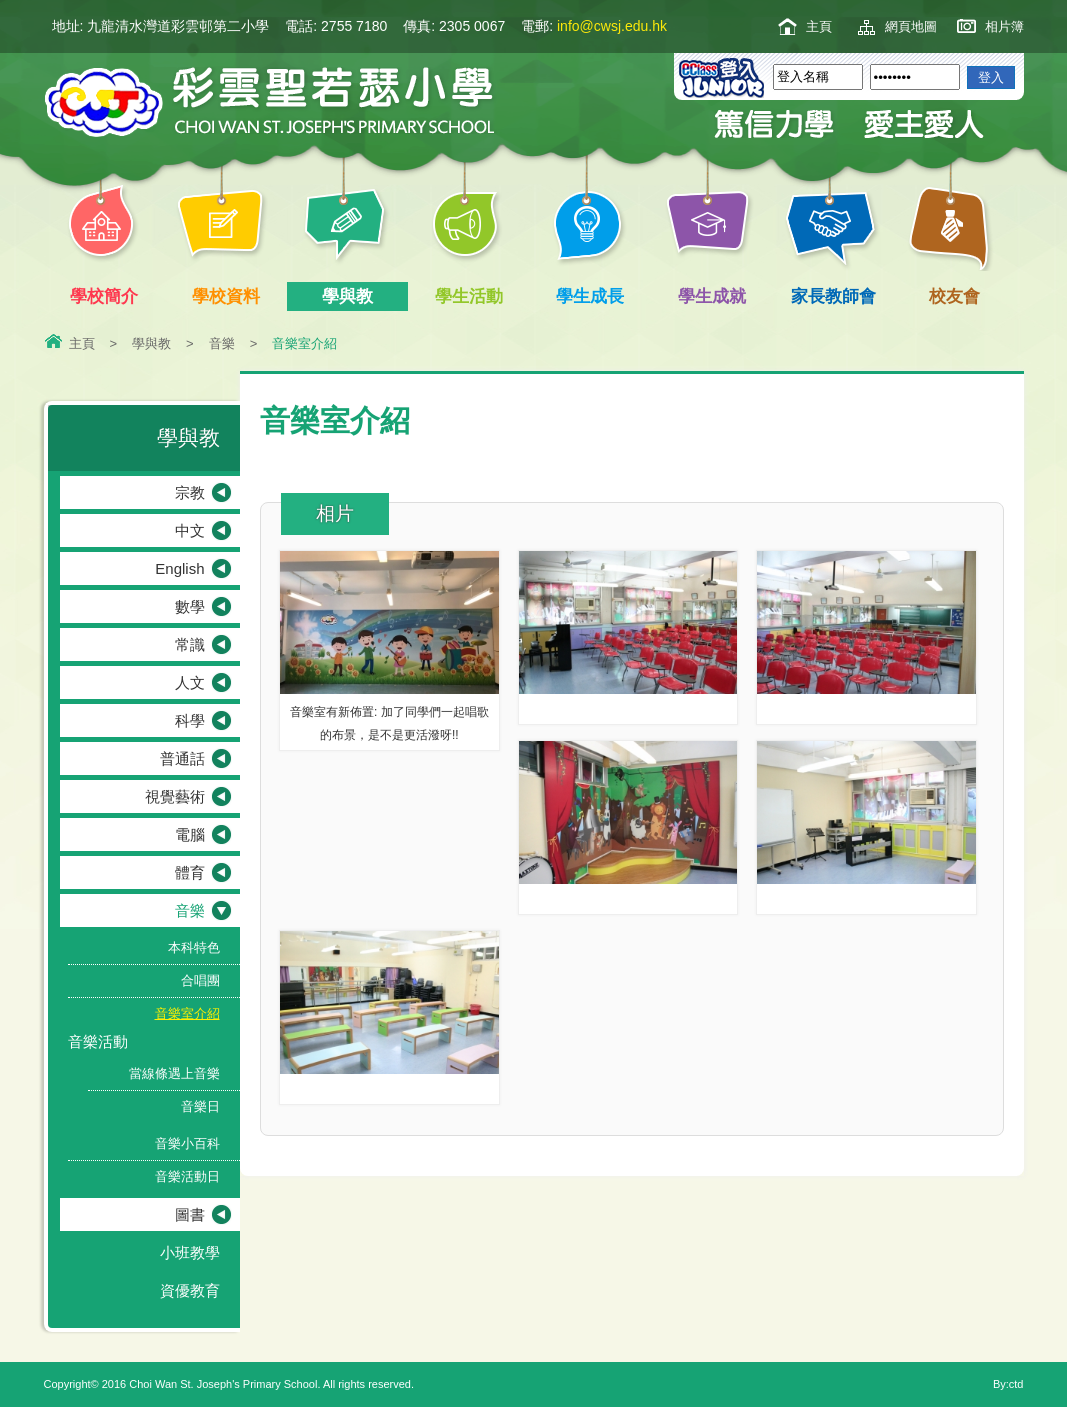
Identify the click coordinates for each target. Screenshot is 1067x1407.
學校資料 (229, 296)
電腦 (190, 834)
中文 (190, 530)
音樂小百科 (187, 1143)
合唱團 (200, 980)
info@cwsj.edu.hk (612, 26)
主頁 (819, 26)
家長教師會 (837, 296)
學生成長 (594, 296)
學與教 (351, 296)
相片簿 (1004, 26)
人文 (190, 682)
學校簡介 (108, 296)
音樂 (222, 343)
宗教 (190, 492)
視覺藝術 (175, 796)
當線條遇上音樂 (174, 1073)
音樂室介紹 (187, 1013)
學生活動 (472, 296)
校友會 (951, 294)
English (179, 568)
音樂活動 (98, 1041)
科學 (190, 720)
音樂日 (200, 1106)
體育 (190, 872)
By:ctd (1008, 1384)
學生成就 (715, 296)
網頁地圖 (911, 26)
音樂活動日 (187, 1176)
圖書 (190, 1214)
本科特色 (194, 947)
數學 (190, 606)
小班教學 (190, 1252)
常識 (190, 644)
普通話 (182, 758)
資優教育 (190, 1290)
